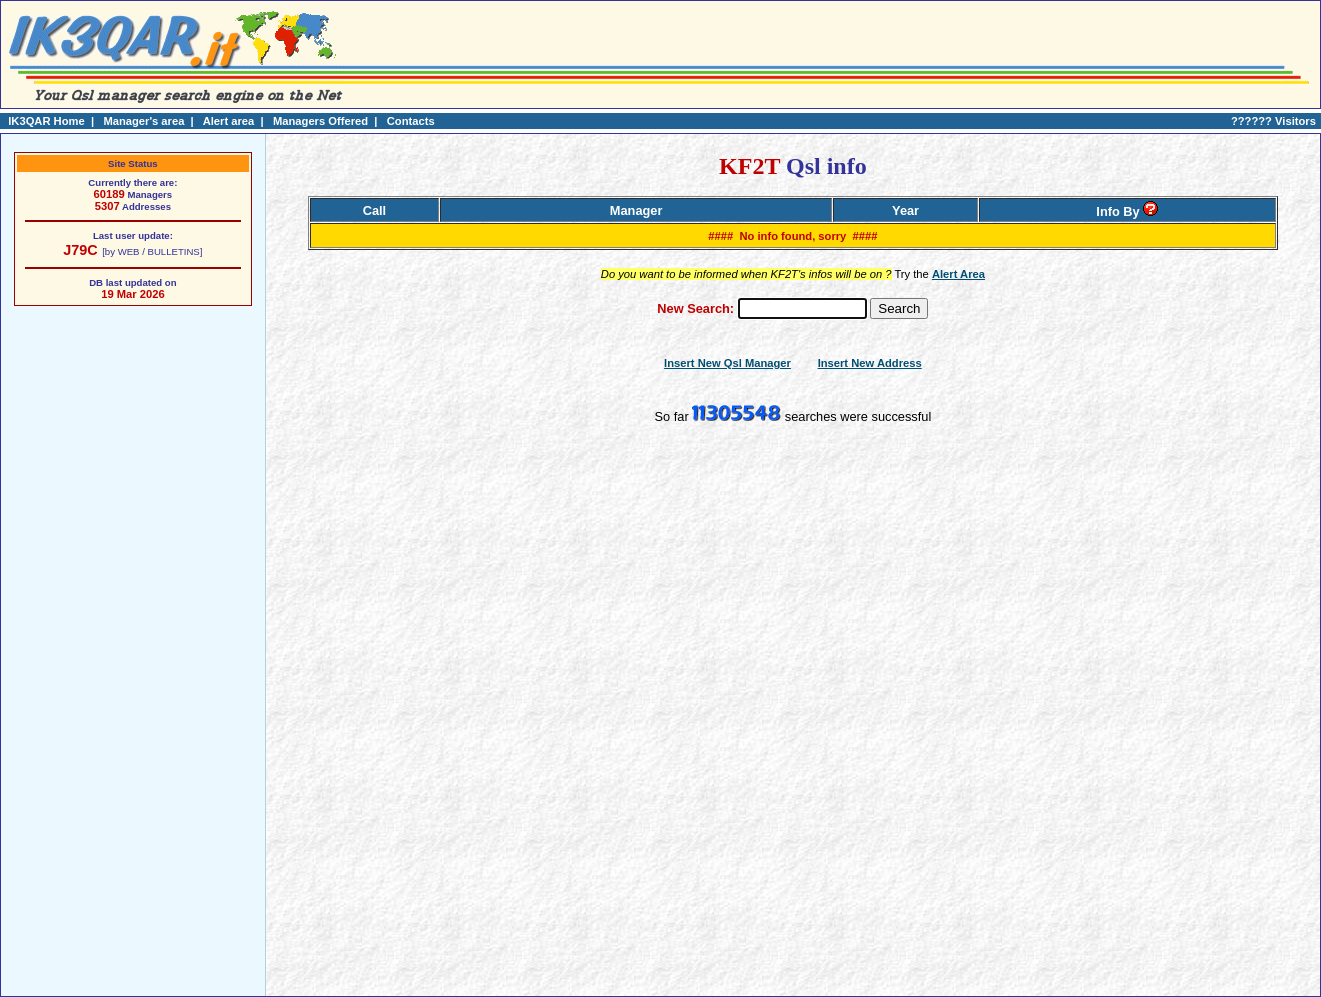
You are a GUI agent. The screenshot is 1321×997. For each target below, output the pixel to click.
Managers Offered (320, 121)
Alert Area (958, 274)
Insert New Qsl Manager (727, 363)
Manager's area (143, 121)
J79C (80, 250)
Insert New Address (870, 363)
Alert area (229, 121)
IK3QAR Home (46, 121)
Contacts (411, 121)
